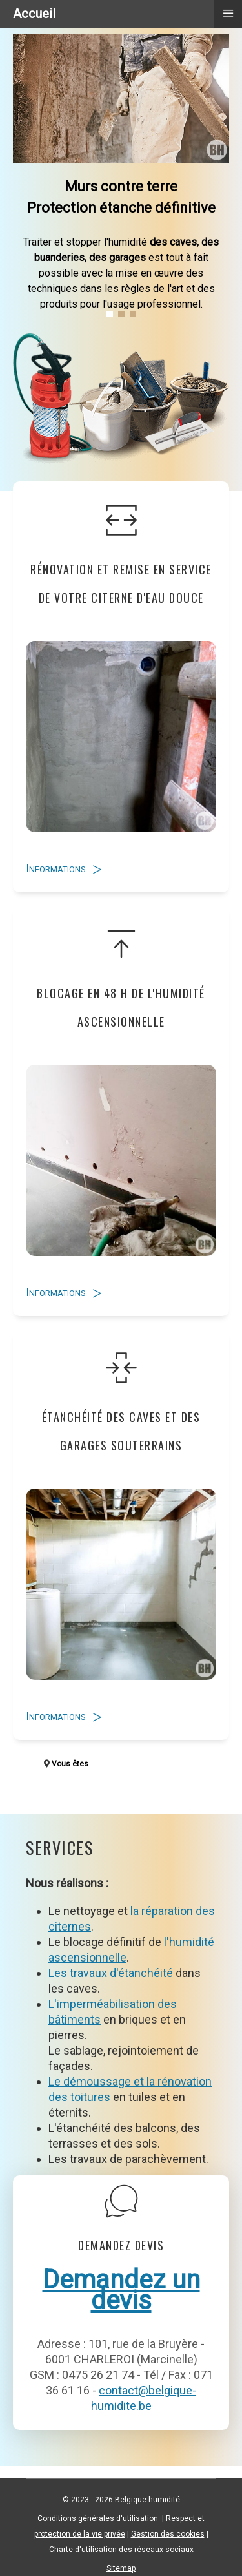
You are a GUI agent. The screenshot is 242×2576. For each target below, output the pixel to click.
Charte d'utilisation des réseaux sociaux (121, 2549)
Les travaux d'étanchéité (110, 1973)
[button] (109, 314)
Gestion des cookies (168, 2534)
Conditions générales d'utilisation (98, 2518)
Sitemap (121, 2568)
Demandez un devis (121, 2290)
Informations (56, 868)
